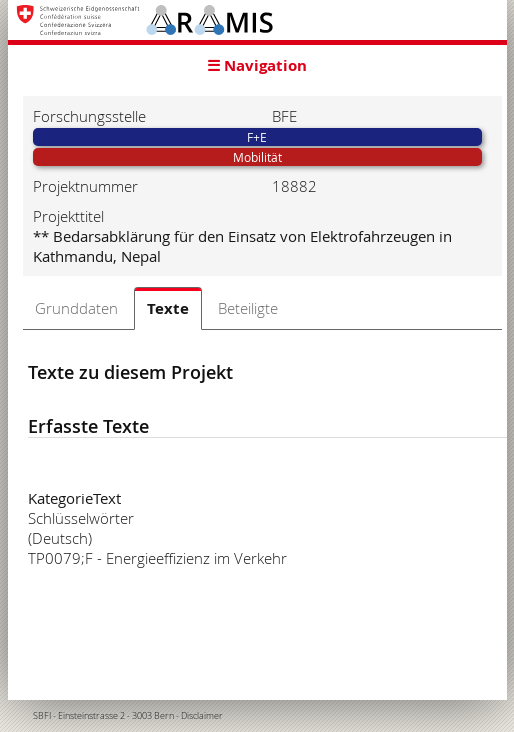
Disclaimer (202, 716)
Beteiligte (248, 308)
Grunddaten (76, 308)
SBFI (42, 716)
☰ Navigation (257, 65)
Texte (168, 308)
